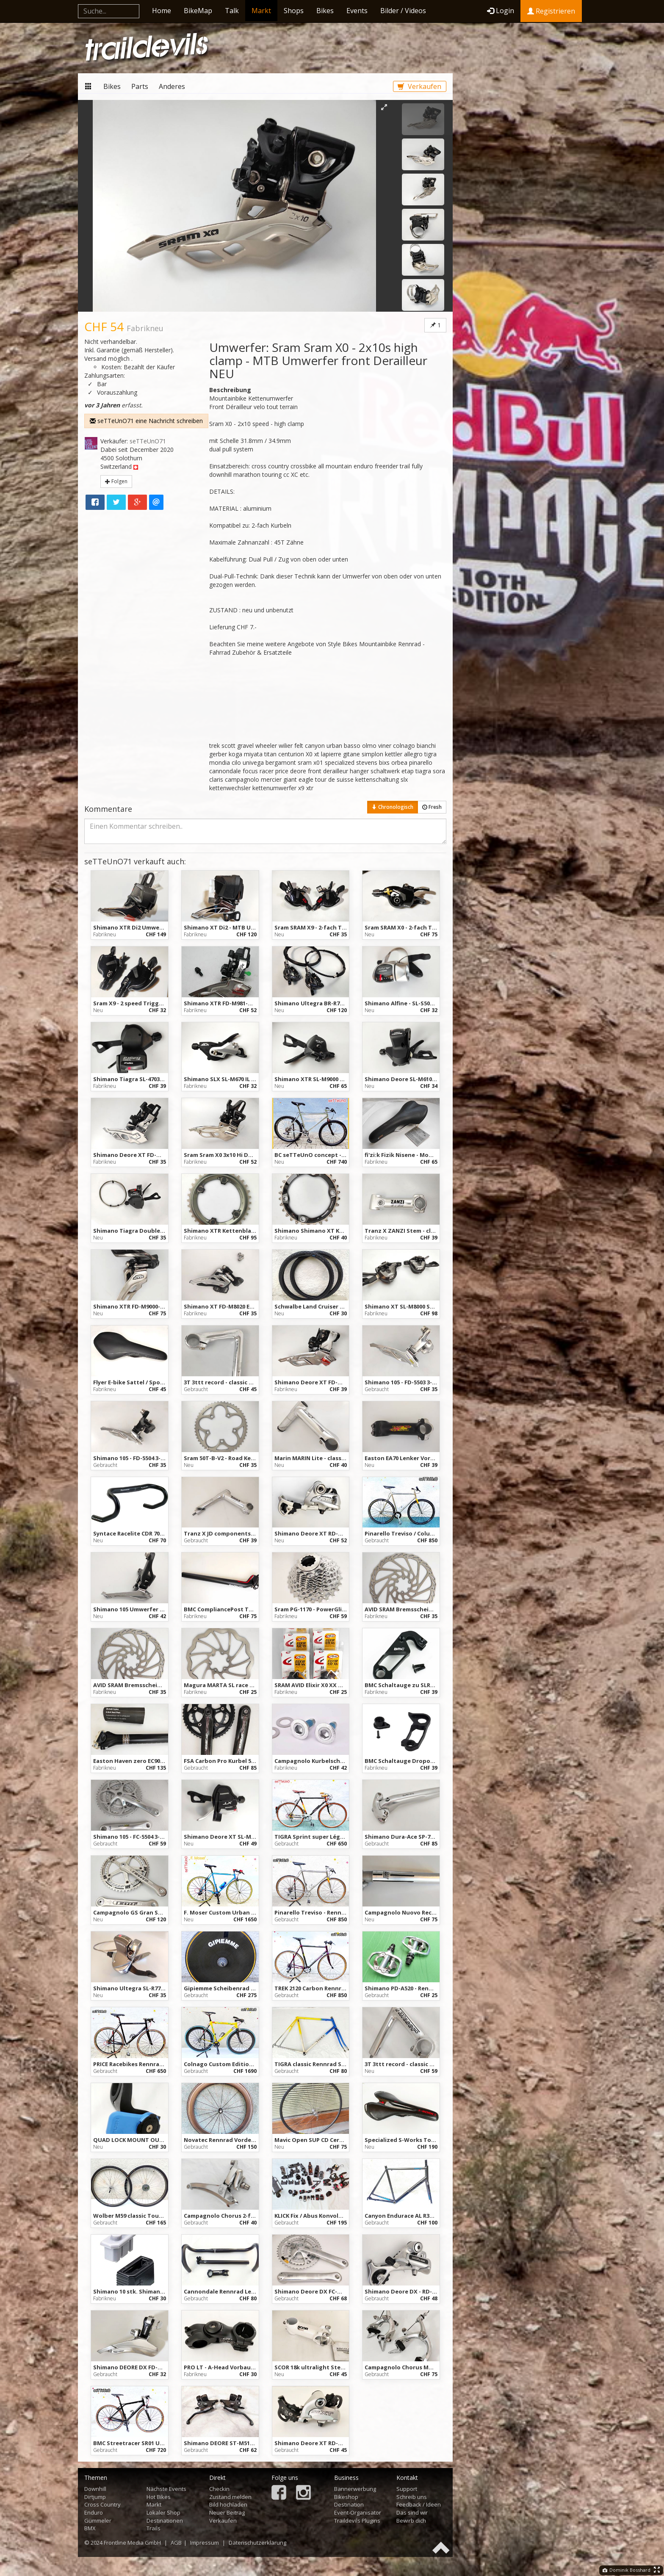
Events (357, 10)
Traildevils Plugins (357, 2520)
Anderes (172, 86)
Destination (349, 2504)
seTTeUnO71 (148, 441)
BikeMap (198, 10)
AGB (176, 2542)
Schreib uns (411, 2497)
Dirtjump (95, 2497)
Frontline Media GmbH (132, 2542)
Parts (139, 86)
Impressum (204, 2542)
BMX (90, 2528)
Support (406, 2489)
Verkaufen (419, 86)
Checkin (219, 2489)
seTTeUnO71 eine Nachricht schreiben (146, 421)
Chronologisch (392, 807)
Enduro (93, 2512)
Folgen (116, 481)
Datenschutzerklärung (257, 2542)
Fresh (432, 807)
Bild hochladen (228, 2504)
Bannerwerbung (355, 2489)
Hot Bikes (159, 2497)
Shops (294, 10)
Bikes (325, 10)
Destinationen (165, 2520)
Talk (232, 10)
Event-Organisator (357, 2512)
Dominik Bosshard (626, 2570)
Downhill (95, 2489)
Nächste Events (166, 2489)
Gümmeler (97, 2520)
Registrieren (551, 11)
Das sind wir (412, 2512)
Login (500, 10)
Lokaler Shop (163, 2512)
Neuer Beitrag (227, 2512)
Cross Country (102, 2504)
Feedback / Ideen (418, 2504)
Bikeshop (346, 2497)
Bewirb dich (411, 2520)
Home (161, 10)
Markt (261, 10)
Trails (153, 2528)
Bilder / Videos (403, 10)
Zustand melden (230, 2497)
